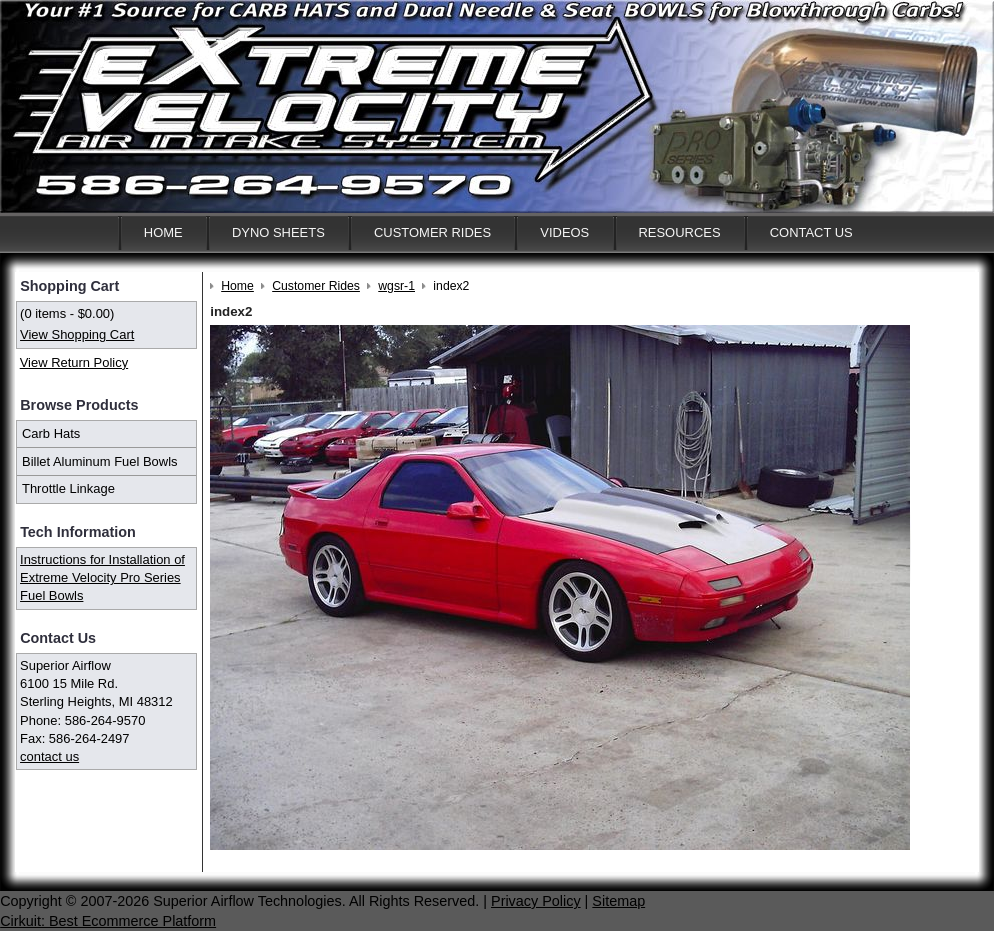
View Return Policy (74, 362)
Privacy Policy (536, 901)
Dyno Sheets (278, 232)
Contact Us (811, 232)
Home (163, 232)
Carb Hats (51, 433)
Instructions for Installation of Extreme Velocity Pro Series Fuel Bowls (102, 577)
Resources (679, 232)
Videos (564, 232)
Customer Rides (432, 232)
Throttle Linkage (68, 488)
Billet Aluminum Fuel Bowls (100, 461)
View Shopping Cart (77, 334)
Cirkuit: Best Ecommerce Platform (108, 921)
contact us (49, 756)
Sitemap (618, 901)
